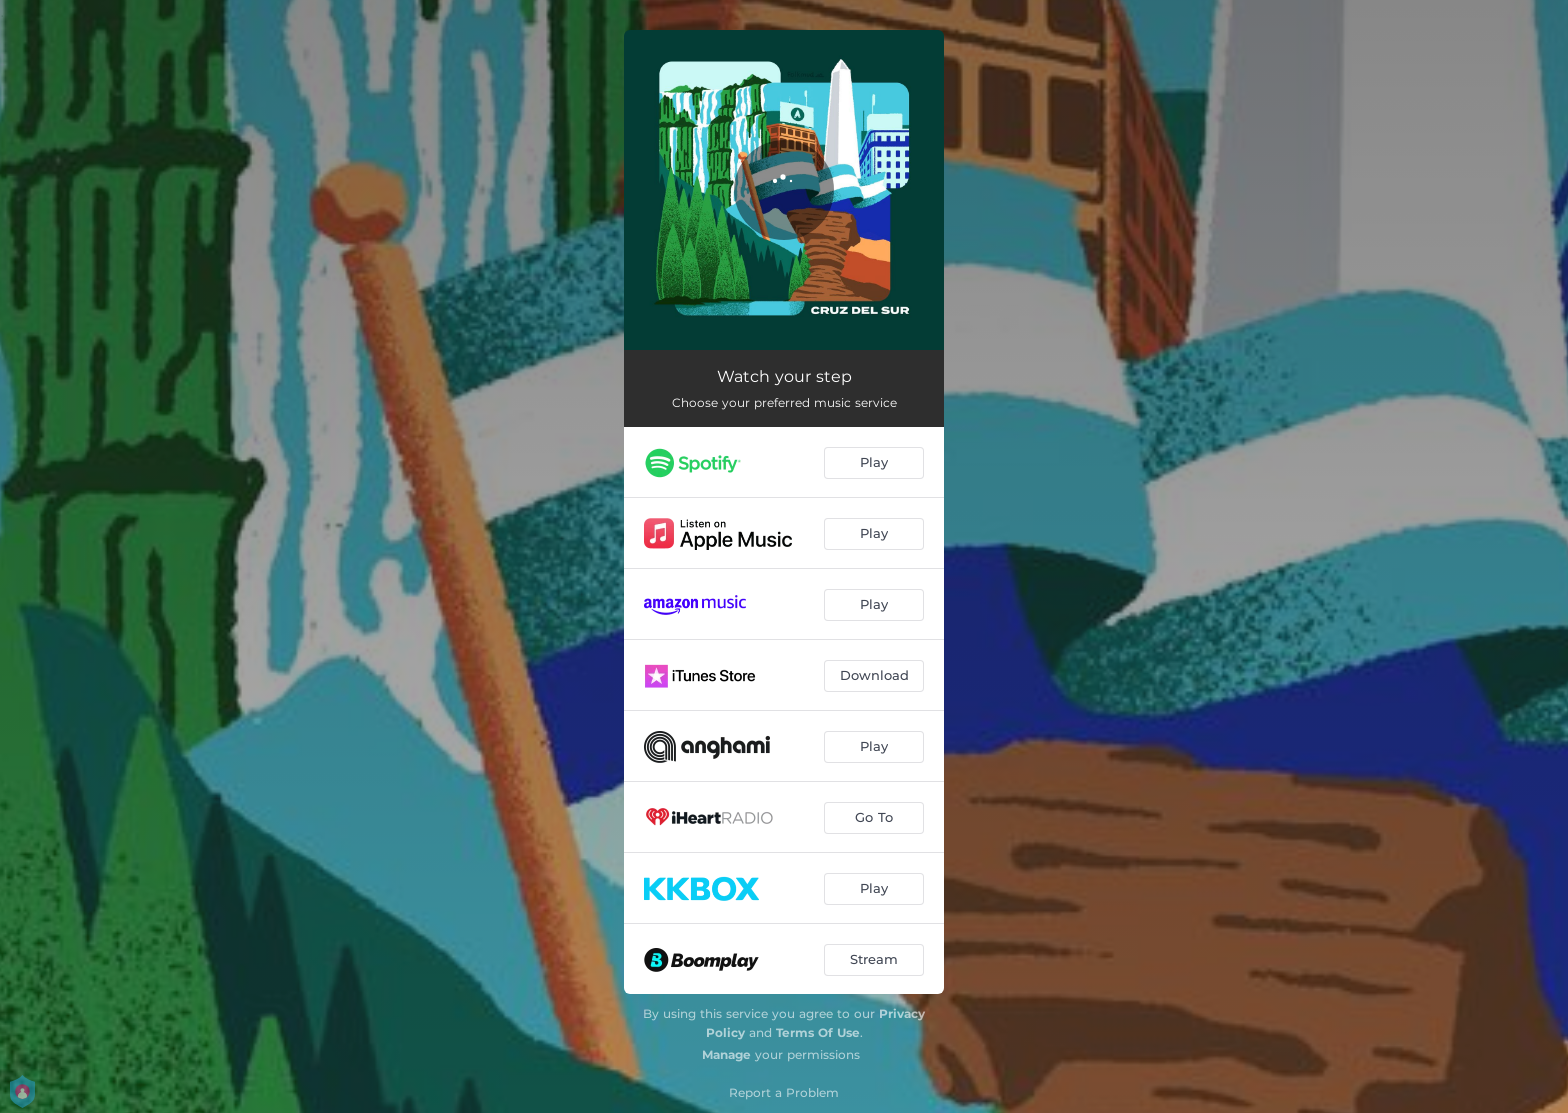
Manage (726, 1054)
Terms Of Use (818, 1032)
